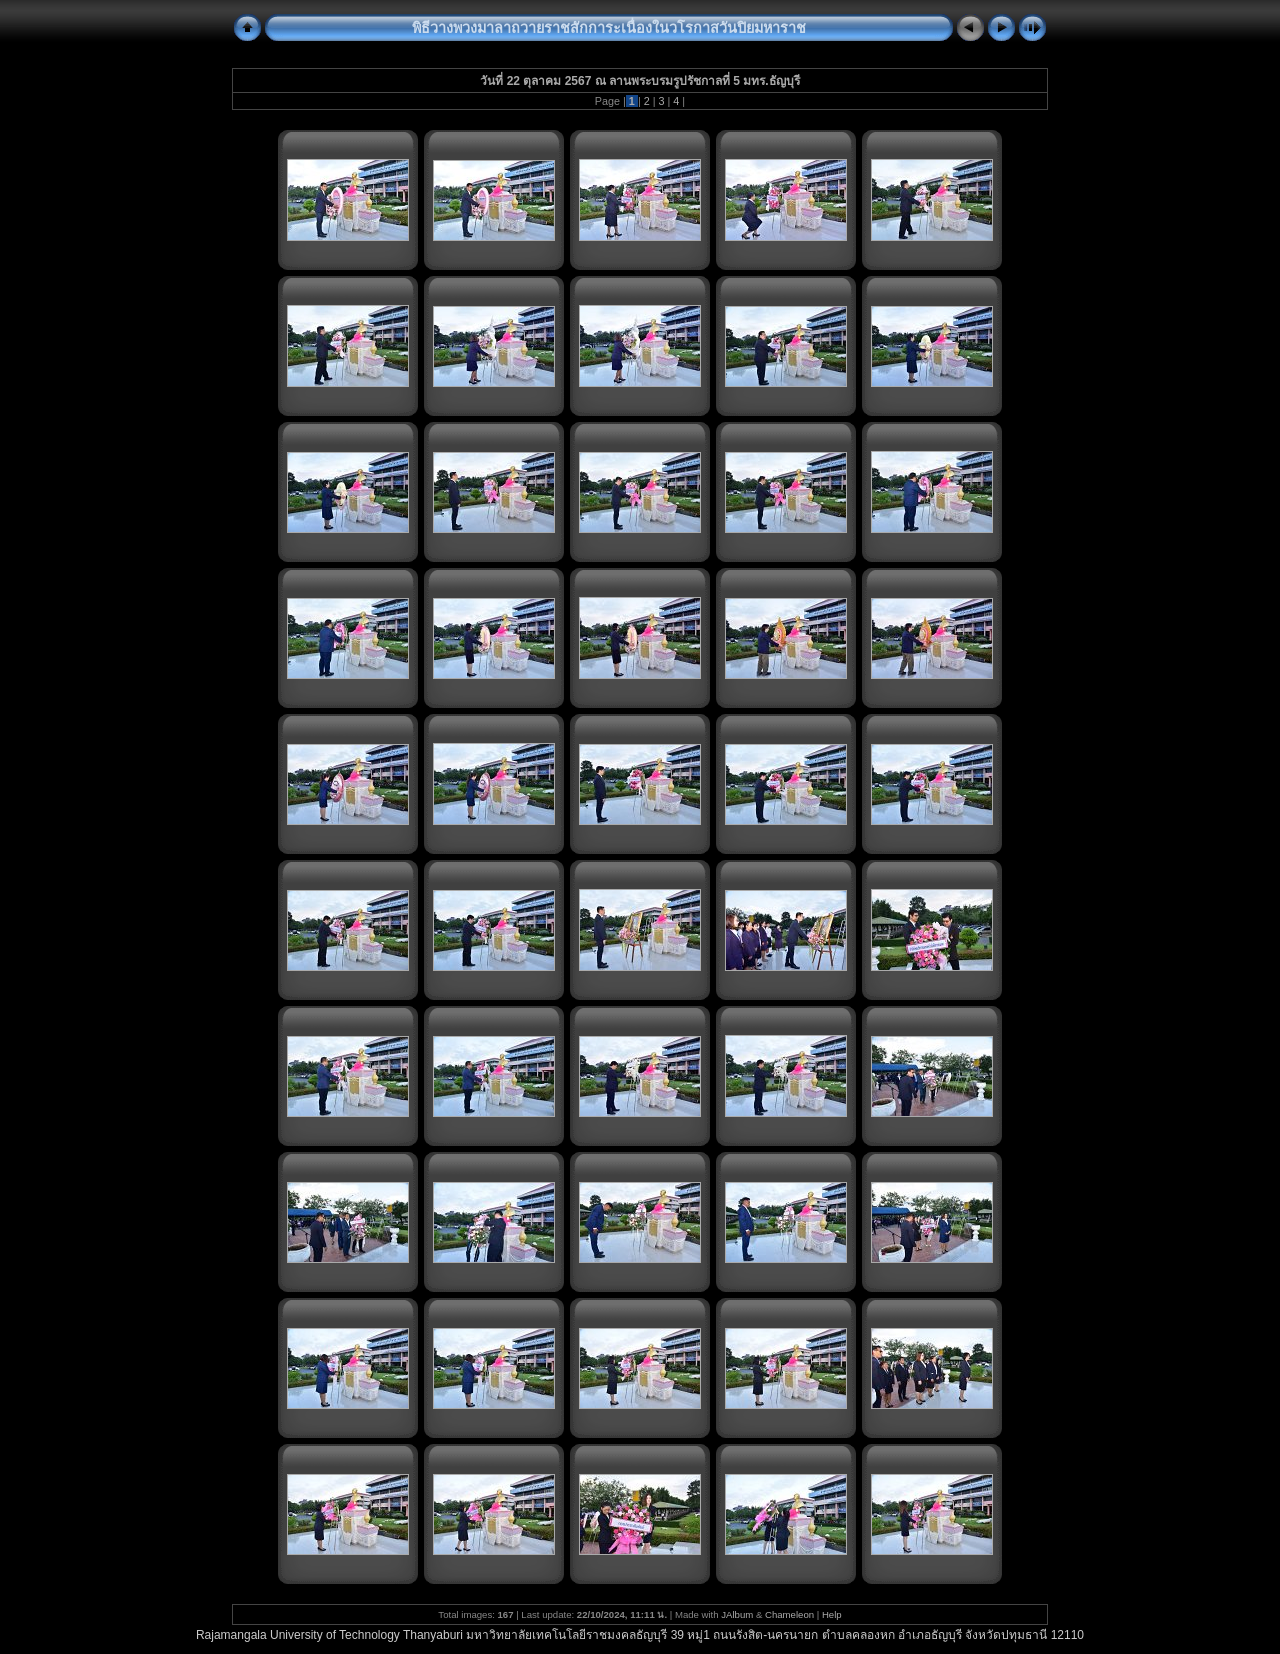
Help (832, 1614)
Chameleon (789, 1614)
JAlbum (737, 1614)
